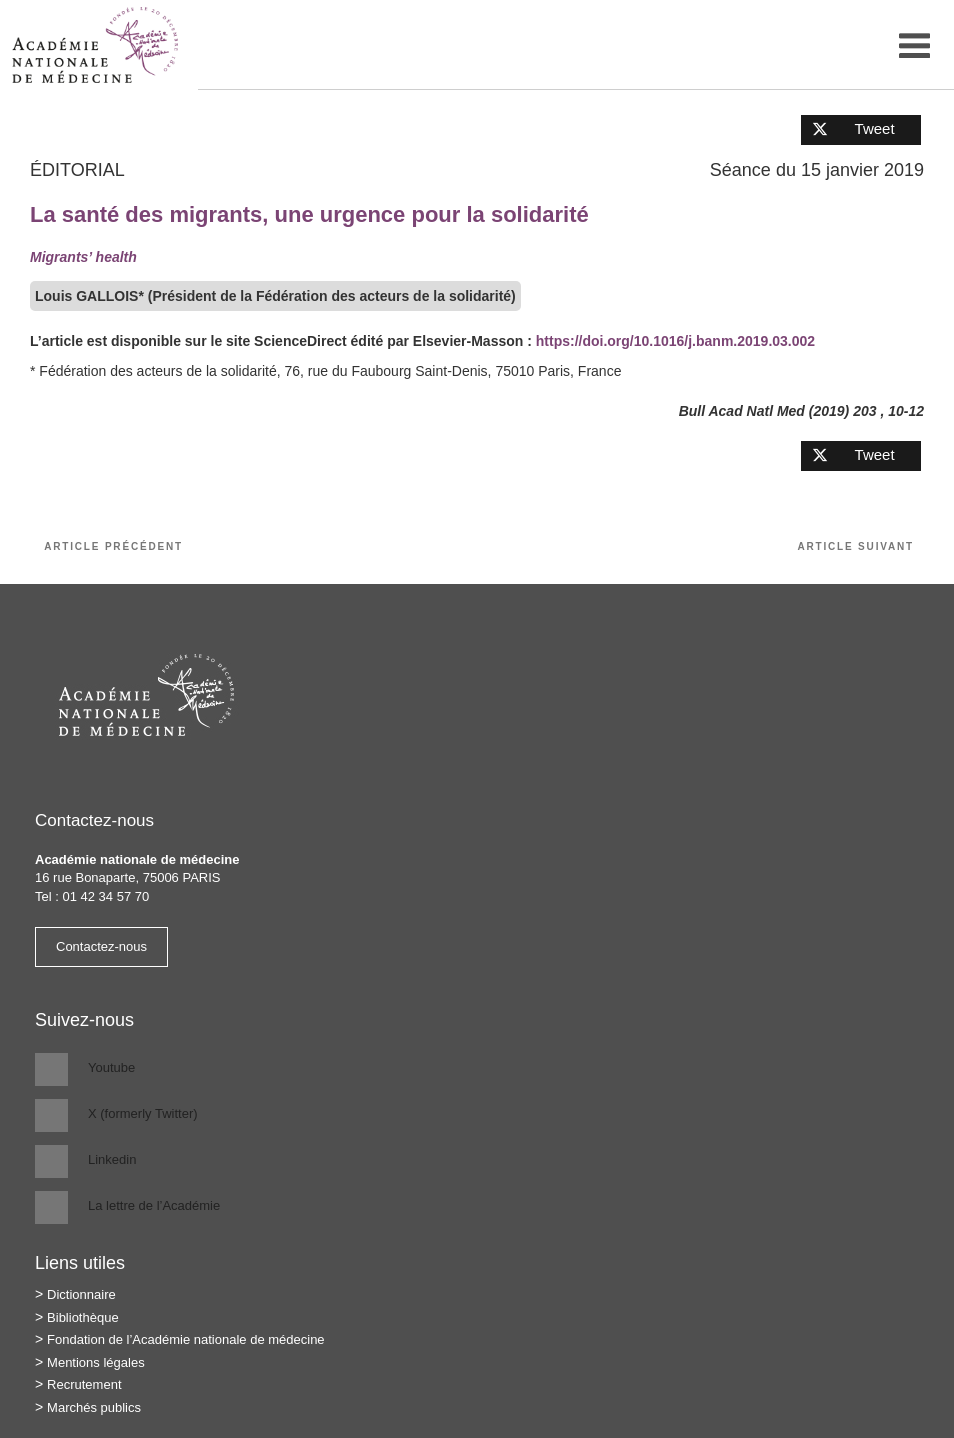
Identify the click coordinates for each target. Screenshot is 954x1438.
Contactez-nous (101, 946)
